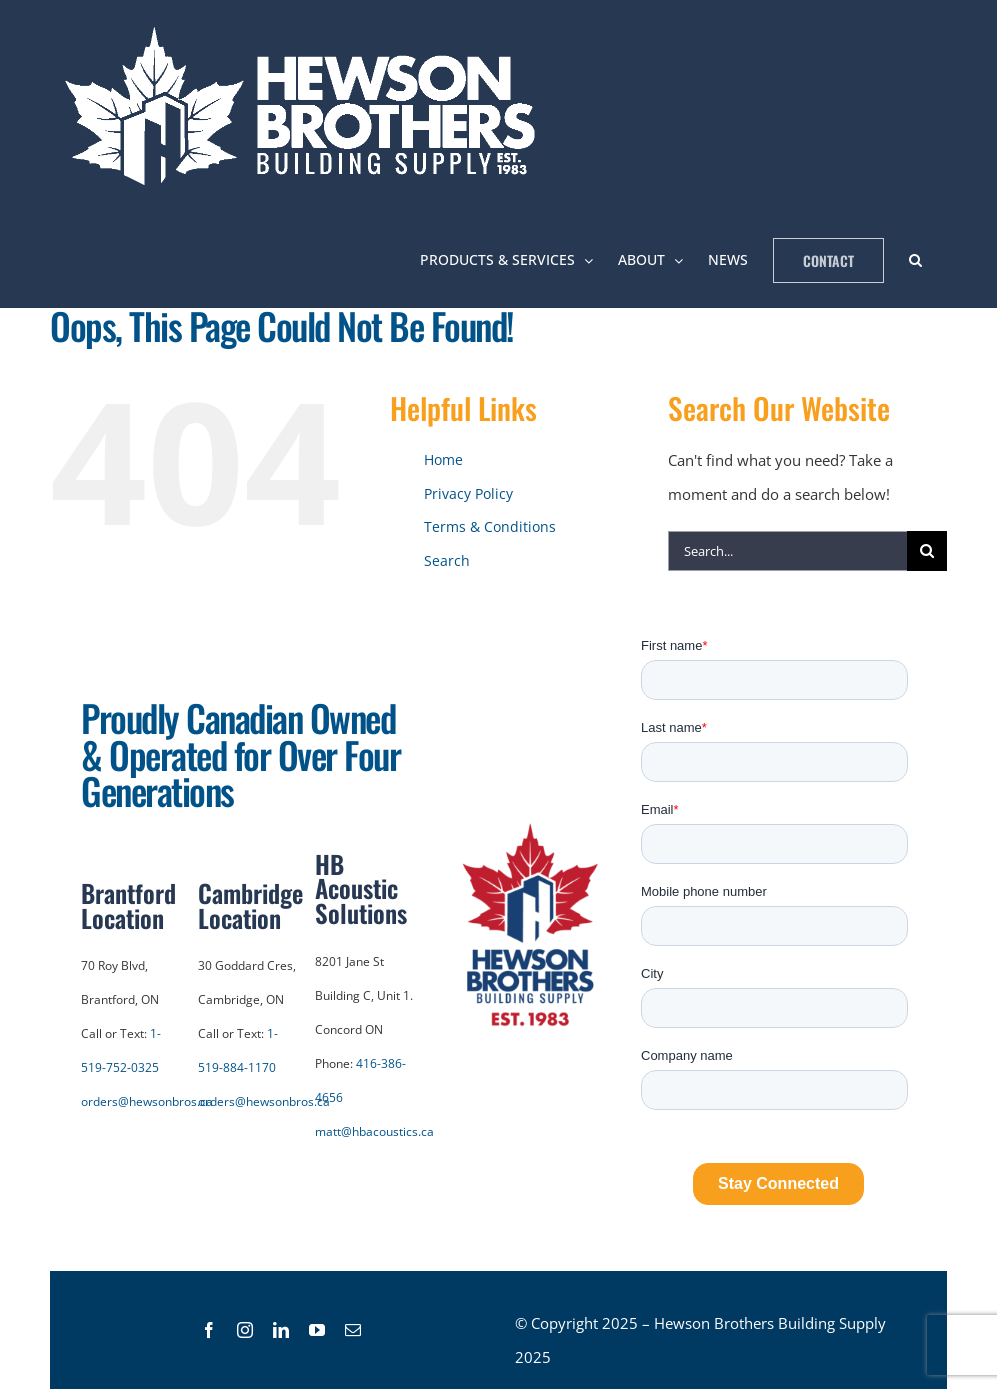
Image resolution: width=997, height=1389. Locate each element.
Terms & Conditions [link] (490, 526)
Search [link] (447, 560)
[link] (306, 106)
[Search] (927, 551)
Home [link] (443, 459)
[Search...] (787, 551)
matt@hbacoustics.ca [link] (374, 1131)
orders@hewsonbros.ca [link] (147, 1101)
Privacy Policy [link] (468, 493)
